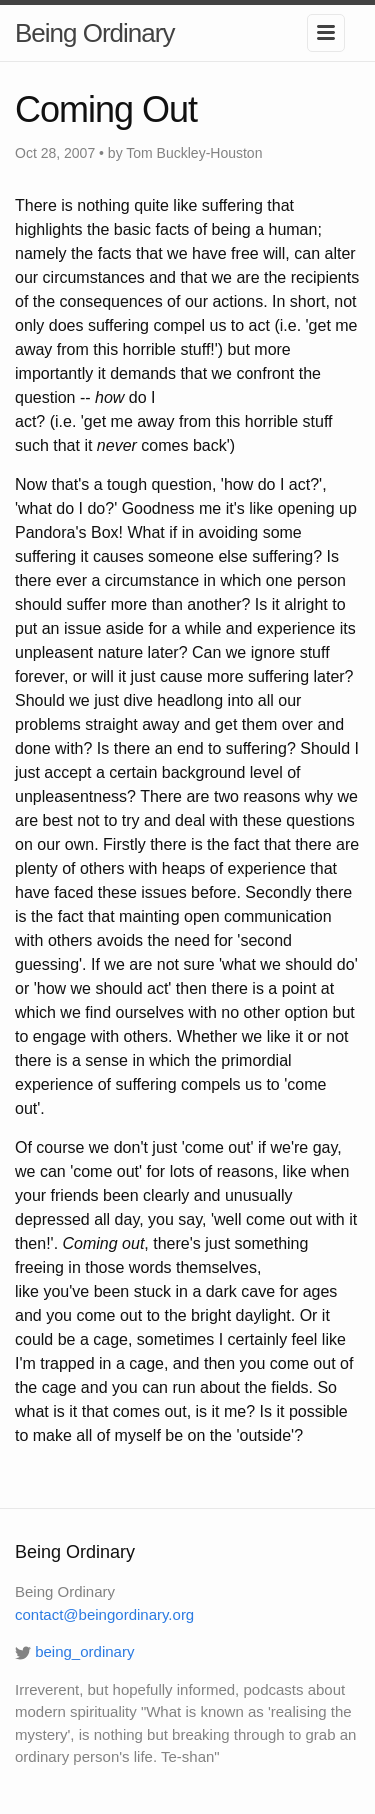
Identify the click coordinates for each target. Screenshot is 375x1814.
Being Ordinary (94, 33)
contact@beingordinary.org (104, 1614)
